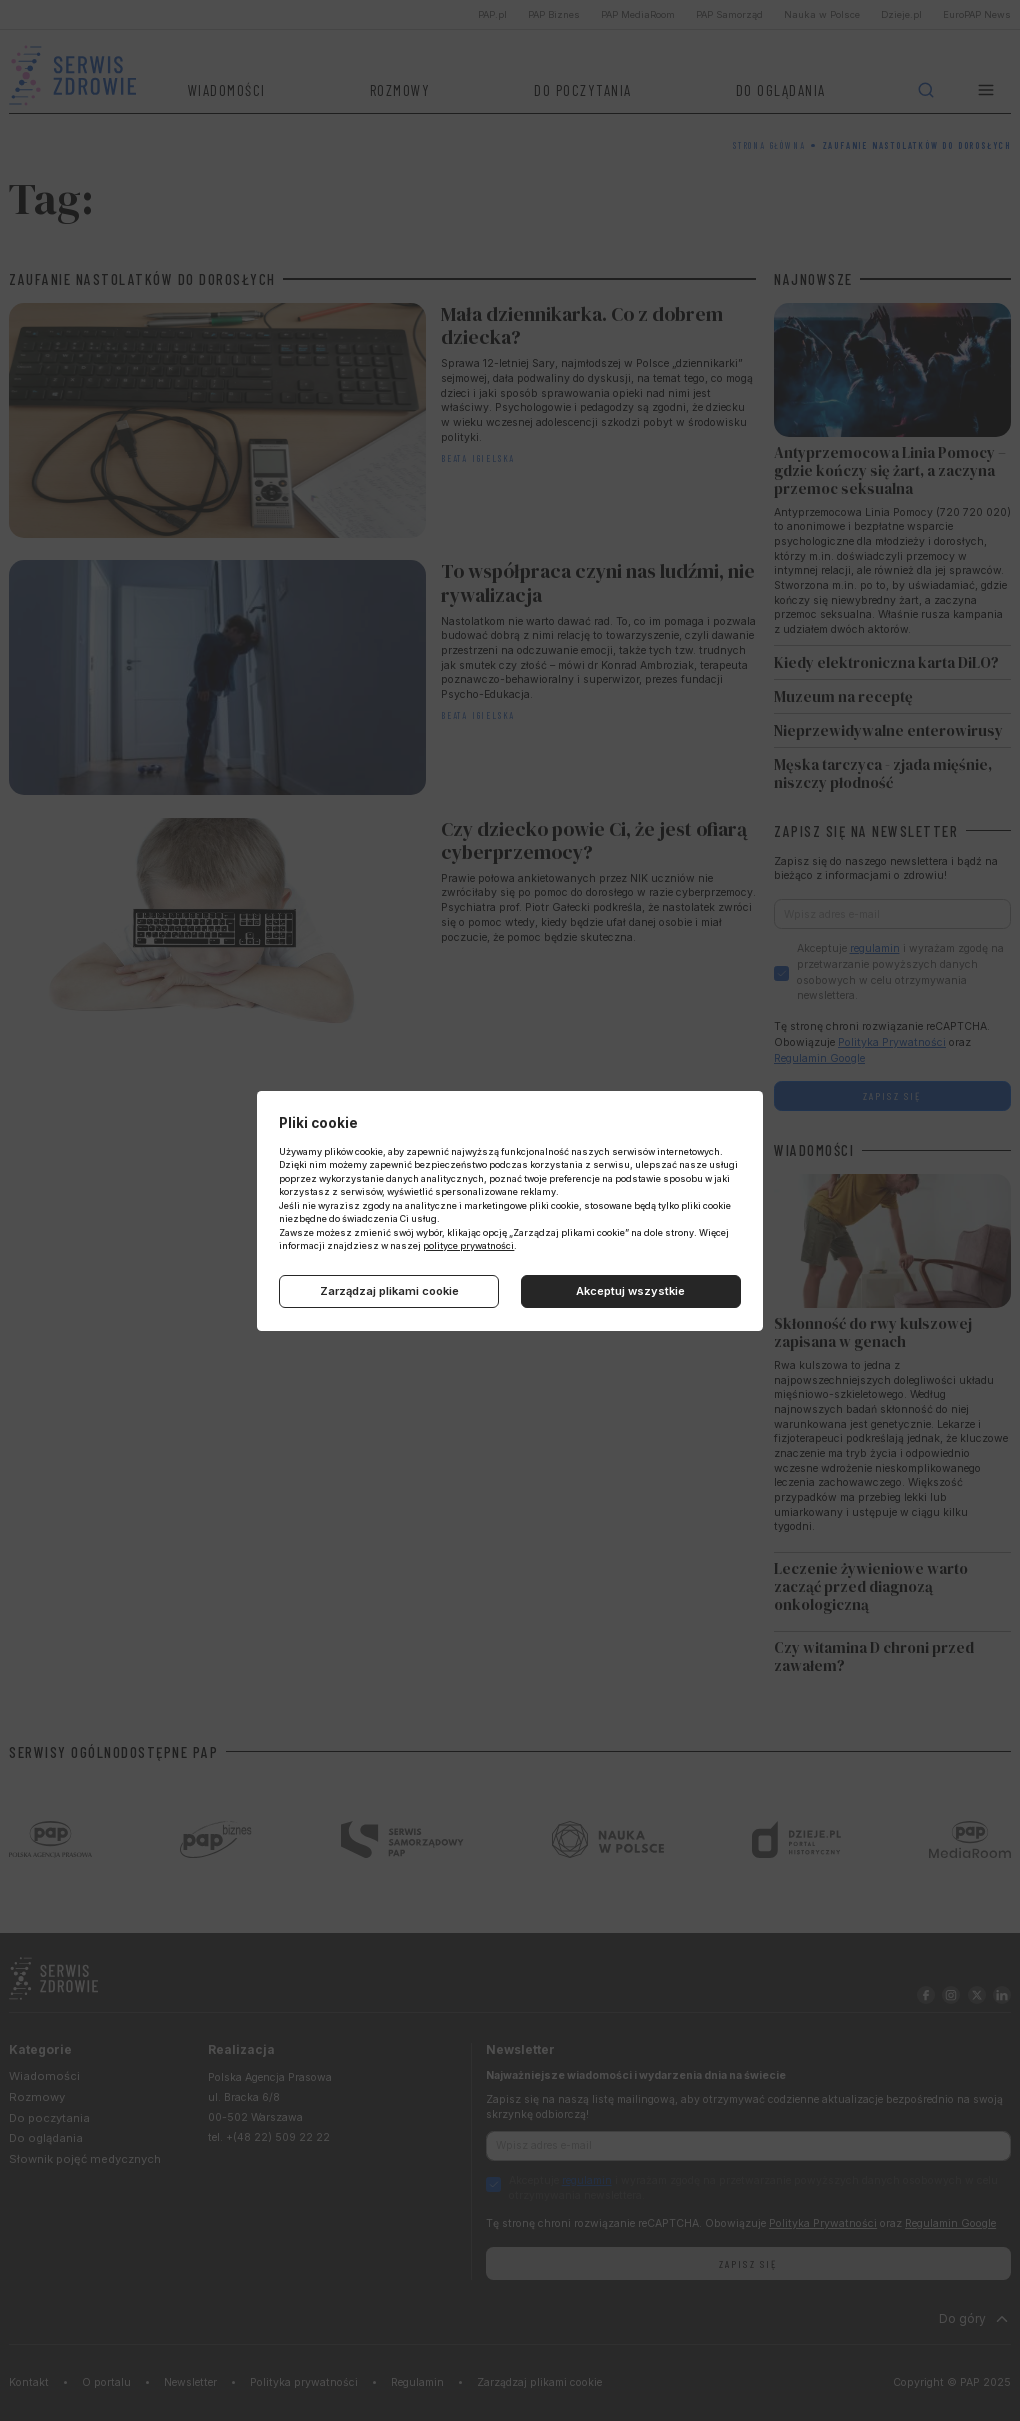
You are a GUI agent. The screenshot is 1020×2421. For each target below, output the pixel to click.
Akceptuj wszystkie (630, 1291)
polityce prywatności (468, 1245)
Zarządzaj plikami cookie (389, 1291)
